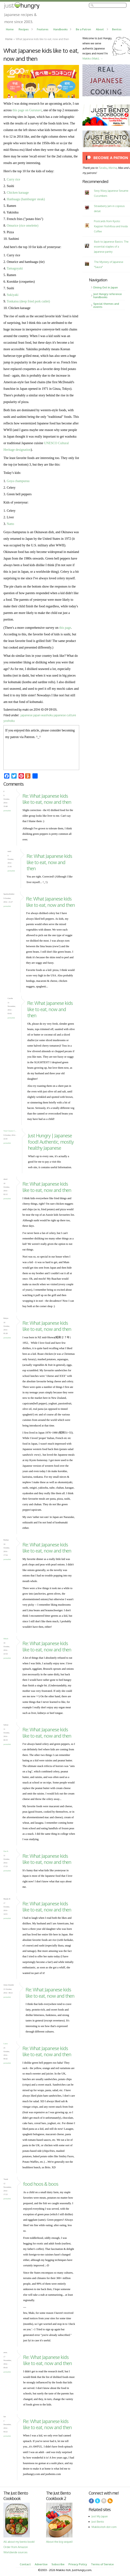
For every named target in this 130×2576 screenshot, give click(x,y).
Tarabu (102, 167)
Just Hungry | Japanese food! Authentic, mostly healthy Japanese (51, 1141)
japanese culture (65, 715)
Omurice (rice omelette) (22, 225)
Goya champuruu (18, 481)
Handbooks (60, 29)
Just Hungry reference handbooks (107, 295)
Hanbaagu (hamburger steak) (26, 199)
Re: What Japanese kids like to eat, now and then (47, 799)
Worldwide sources (15, 2552)
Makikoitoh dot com (104, 2527)
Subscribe (58, 2564)
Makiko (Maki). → (92, 58)
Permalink (7, 811)
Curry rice (13, 179)
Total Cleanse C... (9, 1131)
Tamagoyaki (15, 268)
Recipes (24, 29)
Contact (25, 2564)
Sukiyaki (12, 294)
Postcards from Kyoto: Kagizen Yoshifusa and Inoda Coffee (111, 226)
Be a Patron (83, 29)
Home (10, 29)
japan (36, 715)
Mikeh (5, 1639)
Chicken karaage (18, 192)
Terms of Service (102, 2564)
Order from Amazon (15, 2547)
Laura (5, 2043)
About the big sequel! (59, 2541)
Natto (10, 524)
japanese (27, 715)
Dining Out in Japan (105, 287)
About (100, 29)
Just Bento (97, 2521)
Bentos (116, 29)
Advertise (41, 2564)
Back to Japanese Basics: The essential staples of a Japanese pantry (111, 246)
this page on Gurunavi (27, 110)
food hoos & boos (40, 2184)
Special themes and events (106, 305)
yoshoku (9, 721)
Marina (112, 167)
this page (65, 627)
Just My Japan (99, 2516)
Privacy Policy (77, 2564)
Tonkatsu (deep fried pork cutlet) (28, 301)
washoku (47, 715)
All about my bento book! (19, 2541)
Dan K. (6, 1851)
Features (42, 29)
